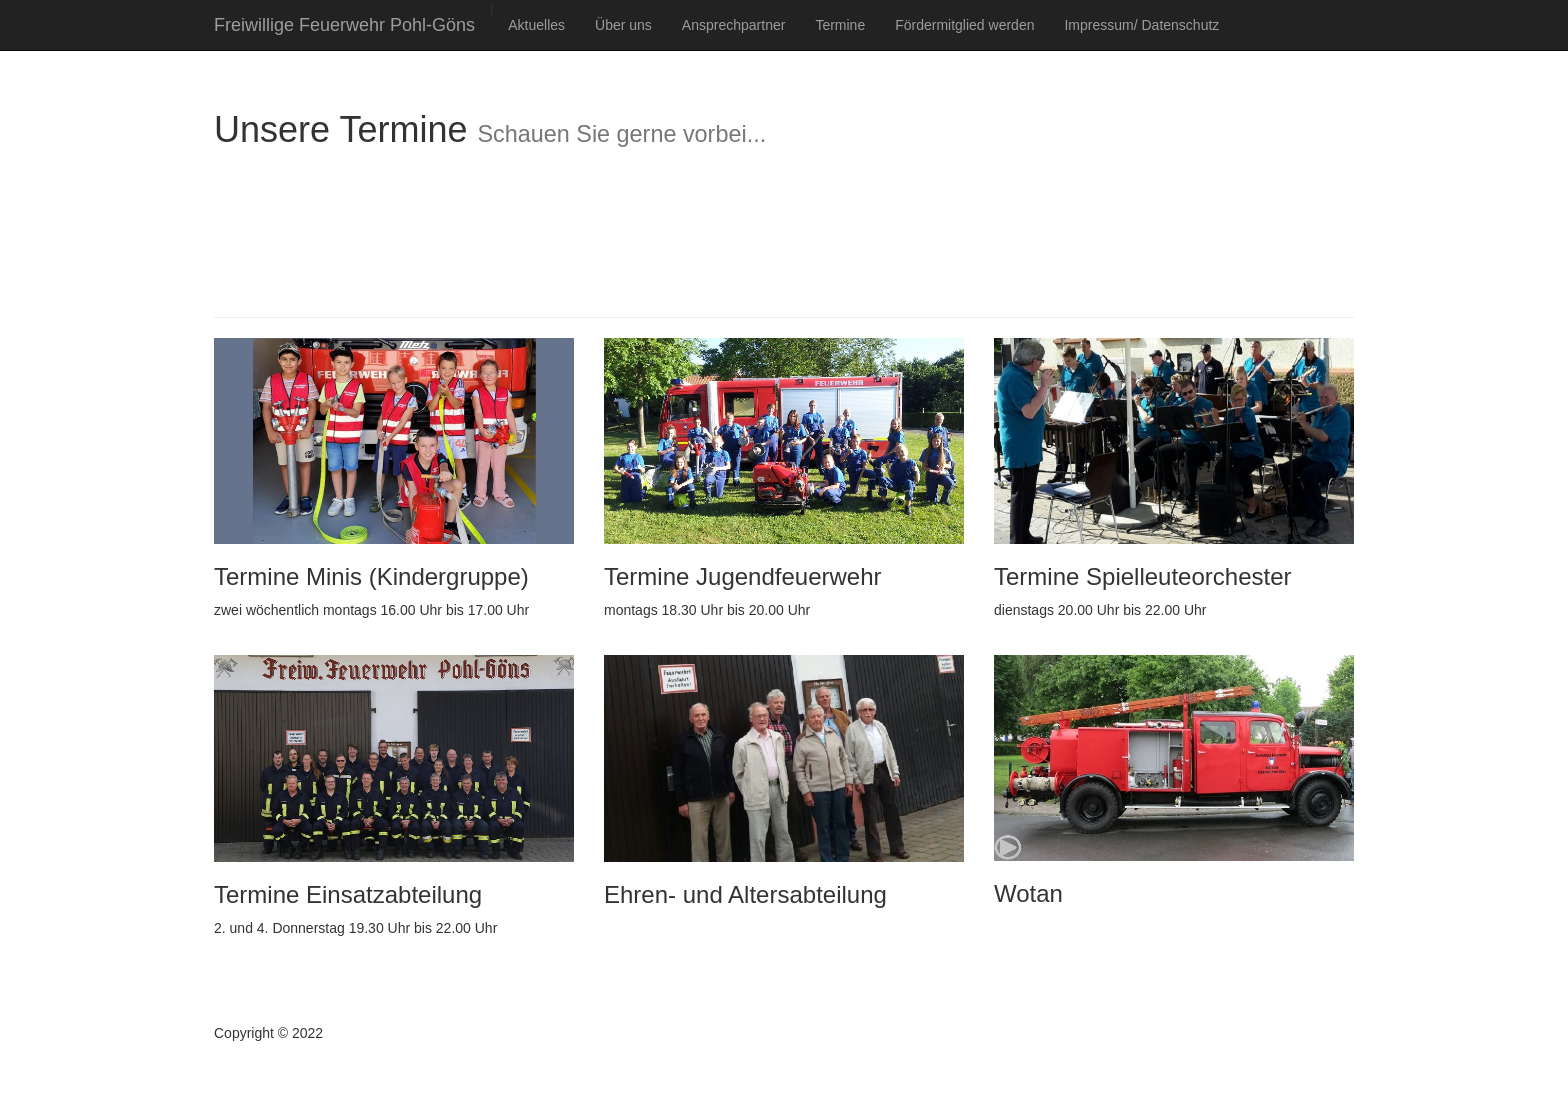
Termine (840, 25)
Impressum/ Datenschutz (1141, 25)
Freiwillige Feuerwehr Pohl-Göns (344, 25)
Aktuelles (536, 25)
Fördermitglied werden (964, 25)
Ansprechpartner (734, 25)
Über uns (623, 25)
